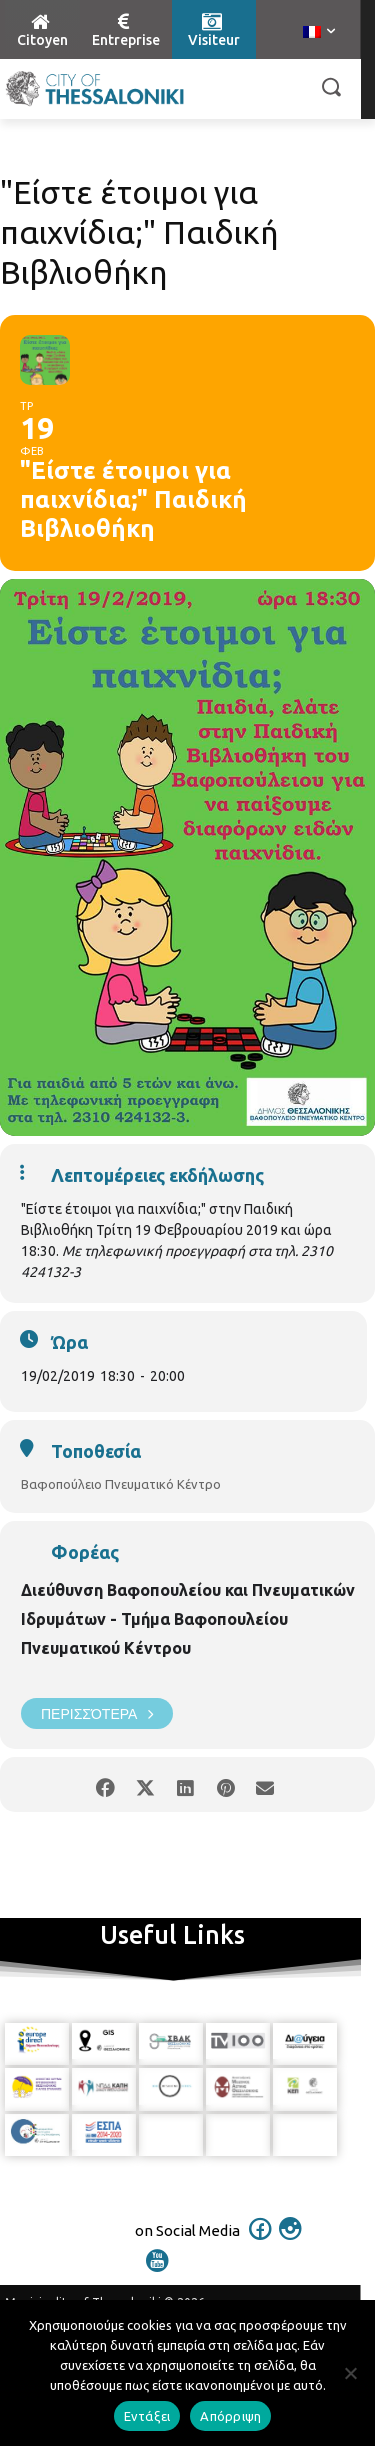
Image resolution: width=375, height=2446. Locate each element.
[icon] (260, 2242)
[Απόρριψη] (350, 2373)
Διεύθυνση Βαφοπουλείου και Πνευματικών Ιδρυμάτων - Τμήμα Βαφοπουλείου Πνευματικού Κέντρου (188, 1619)
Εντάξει (147, 2416)
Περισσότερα (97, 1713)
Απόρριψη (230, 2416)
